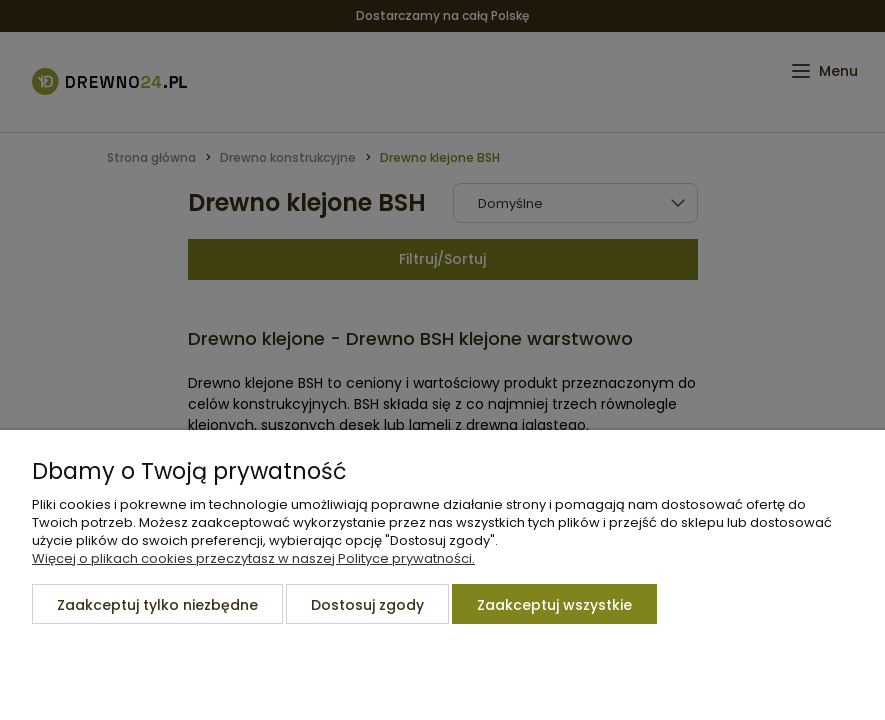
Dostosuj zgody (367, 605)
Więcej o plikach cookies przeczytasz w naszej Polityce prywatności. (253, 558)
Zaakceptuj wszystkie (554, 605)
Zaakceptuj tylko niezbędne (157, 605)
